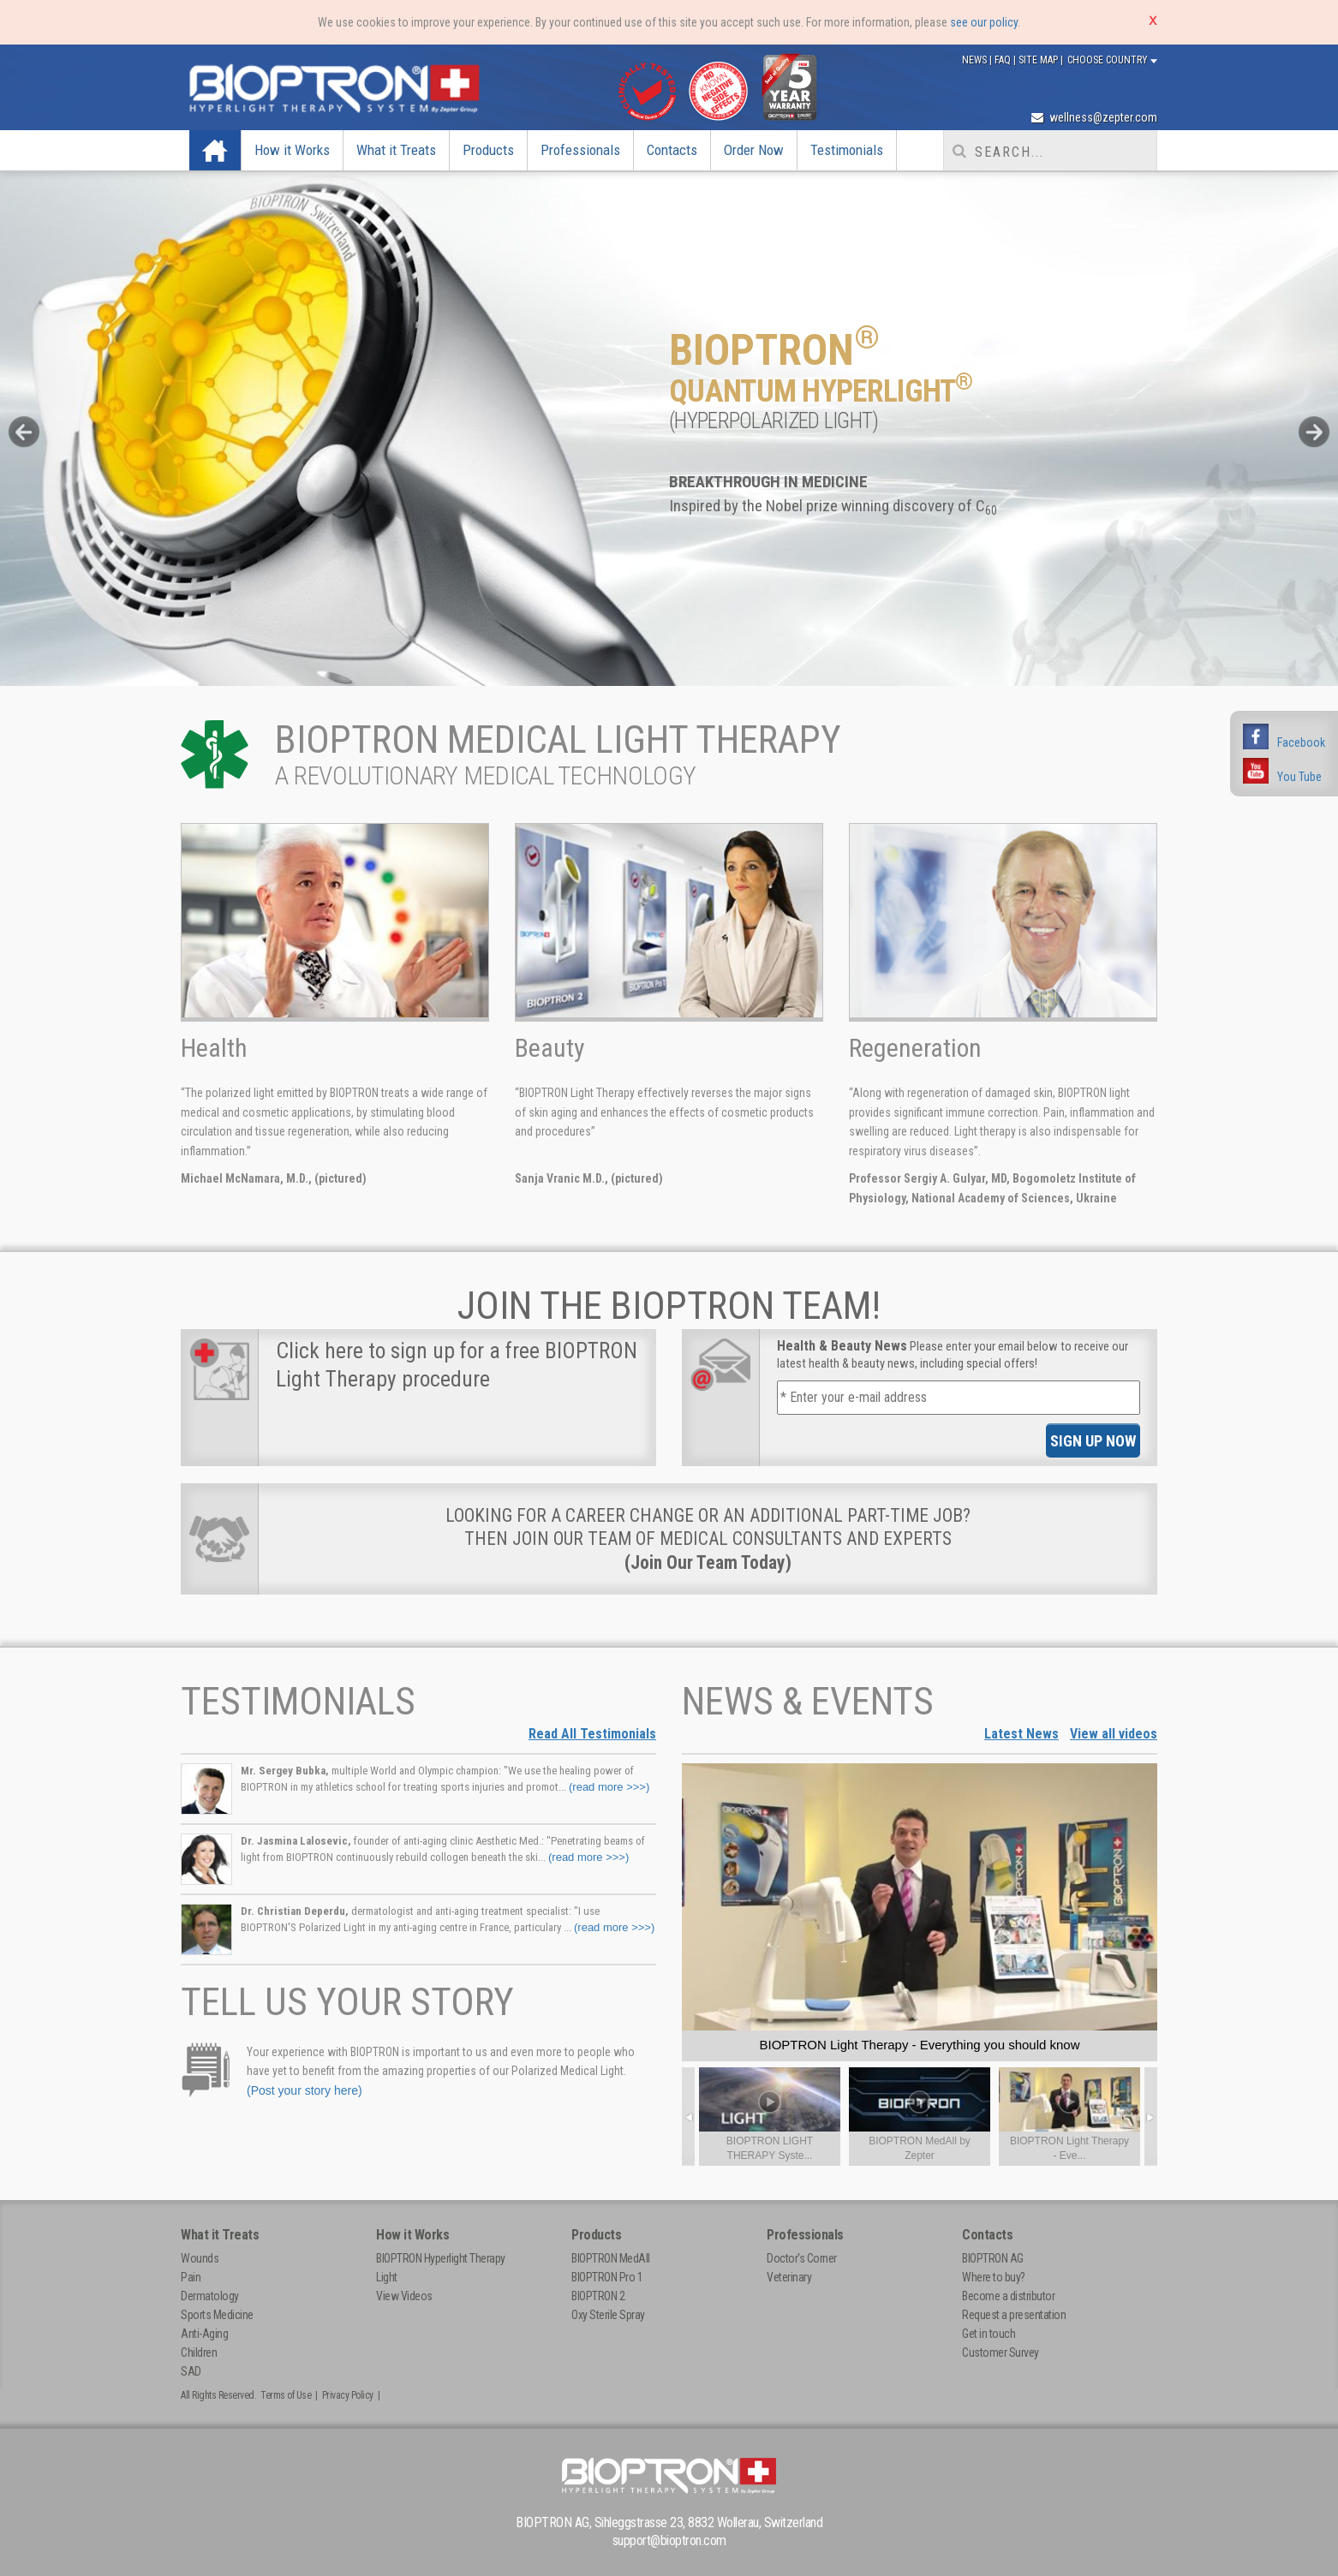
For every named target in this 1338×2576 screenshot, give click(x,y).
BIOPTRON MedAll (610, 2258)
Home (218, 149)
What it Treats (396, 149)
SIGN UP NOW (1093, 1441)
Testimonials (846, 149)
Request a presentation (1014, 2315)
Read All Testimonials (592, 1734)
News (975, 60)
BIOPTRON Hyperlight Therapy (440, 2258)
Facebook (1301, 742)
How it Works (292, 149)
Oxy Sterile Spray (608, 2315)
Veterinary (789, 2277)
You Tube (1299, 777)
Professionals (580, 149)
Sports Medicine (217, 2315)
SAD (191, 2371)
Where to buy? (993, 2277)
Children (199, 2352)
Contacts (672, 149)
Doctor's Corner (802, 2258)
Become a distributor (1008, 2296)
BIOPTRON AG (993, 2258)
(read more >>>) (609, 1786)
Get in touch (988, 2333)
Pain (190, 2277)
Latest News (1021, 1734)
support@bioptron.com (669, 2540)
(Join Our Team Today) (707, 1562)
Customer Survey (1000, 2352)
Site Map (1039, 60)
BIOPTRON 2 (597, 2296)
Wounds (199, 2258)
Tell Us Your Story (347, 2001)
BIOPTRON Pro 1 (606, 2277)
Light (386, 2277)
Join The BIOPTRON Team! (669, 1305)
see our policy (984, 22)
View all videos (1113, 1734)
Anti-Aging (204, 2333)
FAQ (1004, 60)
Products (488, 149)
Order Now (754, 149)
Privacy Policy (347, 2395)
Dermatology (210, 2296)
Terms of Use (285, 2395)
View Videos (404, 2296)
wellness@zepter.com (1094, 117)
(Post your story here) (304, 2090)
